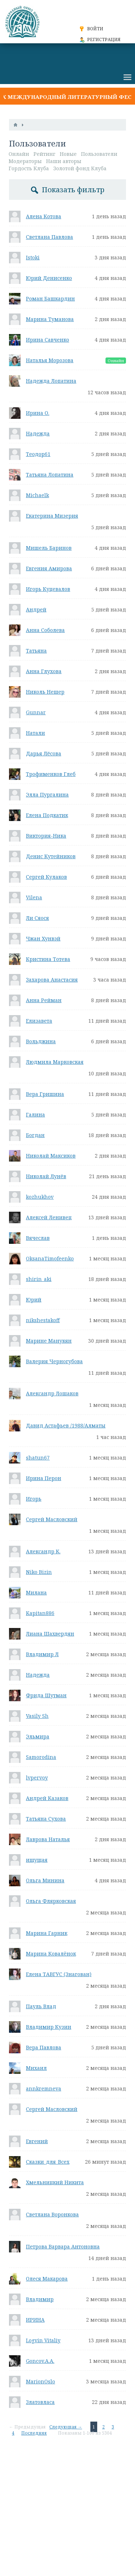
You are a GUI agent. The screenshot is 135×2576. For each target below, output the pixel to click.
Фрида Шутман (46, 1695)
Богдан (35, 1135)
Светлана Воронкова (52, 2214)
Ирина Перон (43, 1478)
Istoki (33, 257)
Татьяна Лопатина (49, 474)
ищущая (37, 1859)
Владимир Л (42, 1654)
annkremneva (43, 2088)
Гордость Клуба (29, 168)
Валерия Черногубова (54, 1361)
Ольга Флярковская (51, 1900)
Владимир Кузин (48, 2026)
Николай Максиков (51, 1155)
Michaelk (37, 495)
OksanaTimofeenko (50, 1258)
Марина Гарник (46, 1933)
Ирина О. (37, 412)
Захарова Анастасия (52, 979)
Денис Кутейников (51, 856)
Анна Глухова (44, 671)
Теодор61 (38, 454)
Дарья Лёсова (43, 753)
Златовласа (40, 2402)
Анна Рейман (44, 1000)
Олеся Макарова (47, 2278)
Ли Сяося (37, 917)
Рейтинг (44, 153)
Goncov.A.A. (40, 2360)
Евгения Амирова (49, 568)
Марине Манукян (49, 1340)
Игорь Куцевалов (48, 588)
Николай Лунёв (46, 1176)
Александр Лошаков (52, 1393)
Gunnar (36, 712)
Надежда (38, 433)
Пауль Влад (41, 2006)
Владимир (40, 2299)
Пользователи (99, 153)
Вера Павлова (43, 2047)
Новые (68, 153)
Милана (36, 1592)
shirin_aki (38, 1279)
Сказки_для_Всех (47, 2161)
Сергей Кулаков (46, 876)
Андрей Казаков (47, 1798)
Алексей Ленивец (49, 1217)
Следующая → (65, 2427)
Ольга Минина (45, 1880)
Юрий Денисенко (49, 278)
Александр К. (43, 1551)
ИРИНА (35, 2319)
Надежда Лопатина (51, 380)
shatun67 (38, 1457)
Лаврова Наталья (48, 1839)
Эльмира (37, 1736)
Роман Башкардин (50, 298)
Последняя (34, 2433)
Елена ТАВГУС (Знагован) (58, 1974)
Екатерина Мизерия (52, 515)
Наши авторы (63, 161)
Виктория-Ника (46, 835)
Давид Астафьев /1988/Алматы (65, 1425)
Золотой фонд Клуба (80, 168)
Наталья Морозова (49, 360)
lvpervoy (37, 1777)
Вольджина (41, 1041)
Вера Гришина (45, 1093)
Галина (35, 1114)
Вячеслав (38, 1237)
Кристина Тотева (48, 959)
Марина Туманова (50, 319)
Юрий (33, 1299)
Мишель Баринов (49, 547)
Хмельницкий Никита (55, 2182)
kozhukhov (40, 1196)
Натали (35, 732)
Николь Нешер (45, 691)
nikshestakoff (43, 1320)
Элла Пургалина (47, 794)
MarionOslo (40, 2381)
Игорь (33, 1498)
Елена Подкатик (47, 815)
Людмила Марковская (55, 1061)
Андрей (36, 609)
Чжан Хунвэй (43, 938)
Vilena (34, 897)
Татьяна (36, 650)
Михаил (36, 2067)
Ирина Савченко (47, 339)
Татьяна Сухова (46, 1818)
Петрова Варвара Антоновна (63, 2246)
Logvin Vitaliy (43, 2340)
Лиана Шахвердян (50, 1633)
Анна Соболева (45, 630)
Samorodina (41, 1757)
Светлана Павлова (49, 236)
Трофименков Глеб (51, 774)
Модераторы (25, 161)
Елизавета (39, 1020)
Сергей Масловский (51, 1519)
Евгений (37, 2141)
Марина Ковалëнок (51, 1953)
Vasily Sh (37, 1715)
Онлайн (19, 153)
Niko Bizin (39, 1571)
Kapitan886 (40, 1613)
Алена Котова (43, 216)
